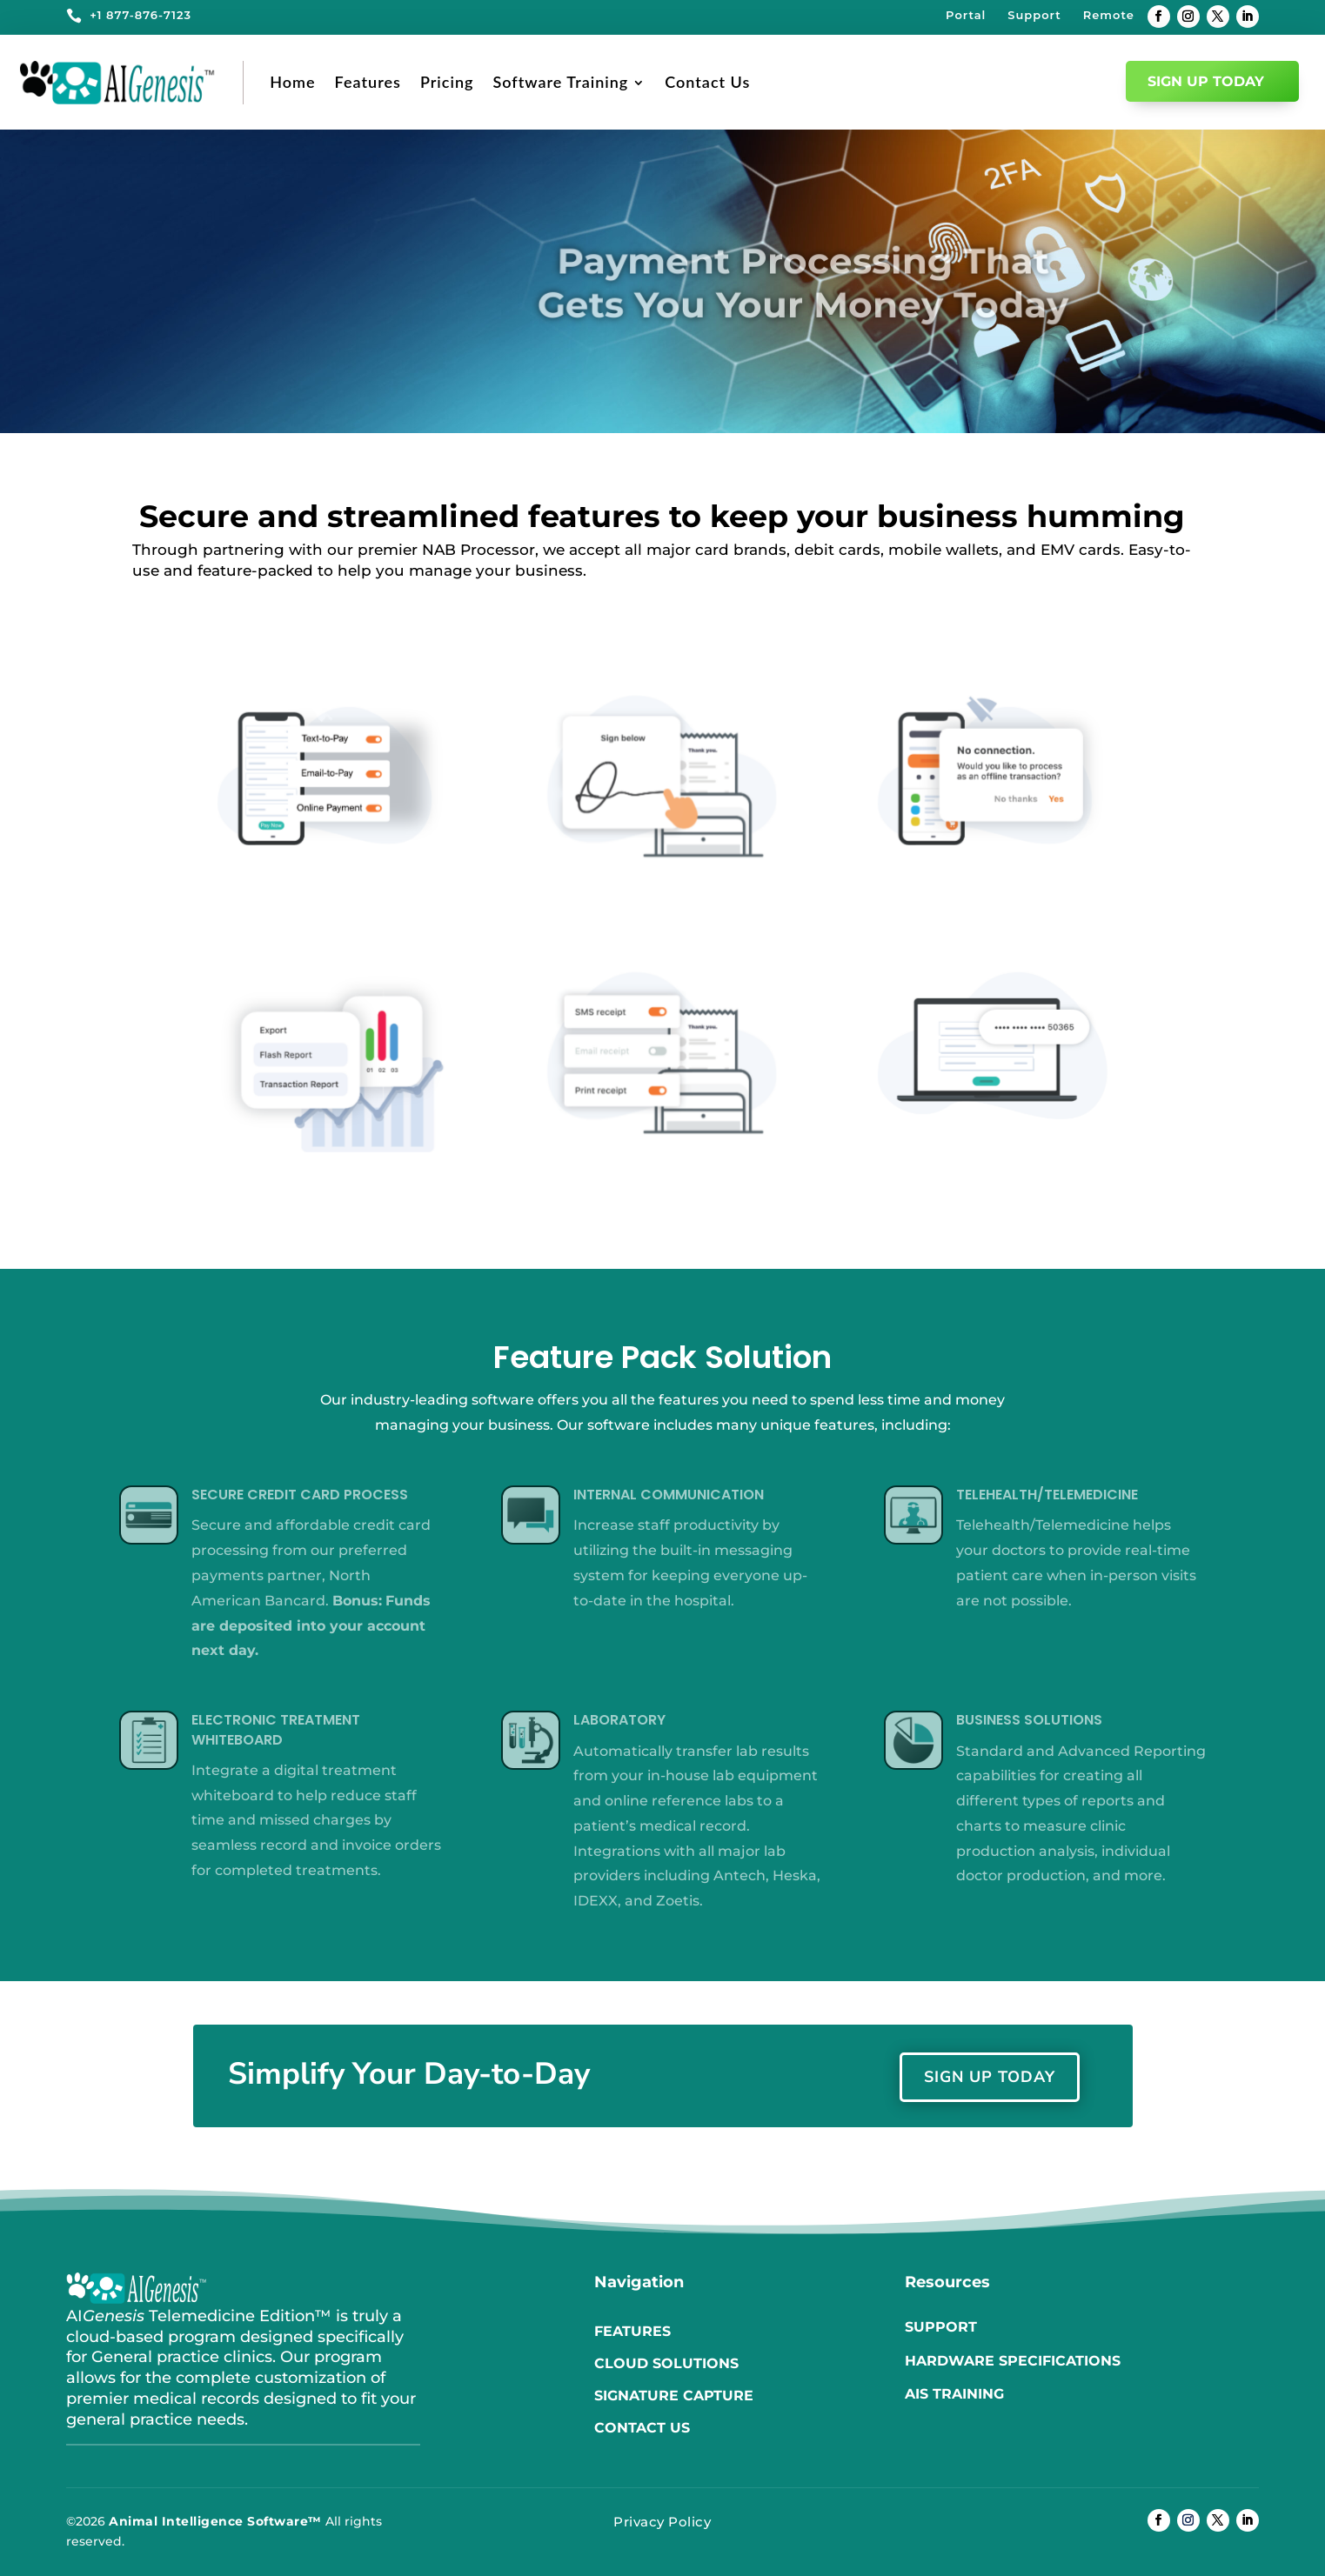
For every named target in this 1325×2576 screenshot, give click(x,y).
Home (292, 81)
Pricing (447, 81)
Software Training (560, 81)
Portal (966, 15)
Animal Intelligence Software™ (215, 2521)
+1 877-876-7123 (140, 15)
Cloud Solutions (666, 2363)
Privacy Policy (662, 2521)
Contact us (642, 2427)
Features (368, 81)
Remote (1108, 15)
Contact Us (707, 81)
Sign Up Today (1206, 81)
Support (1034, 15)
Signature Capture (673, 2395)
